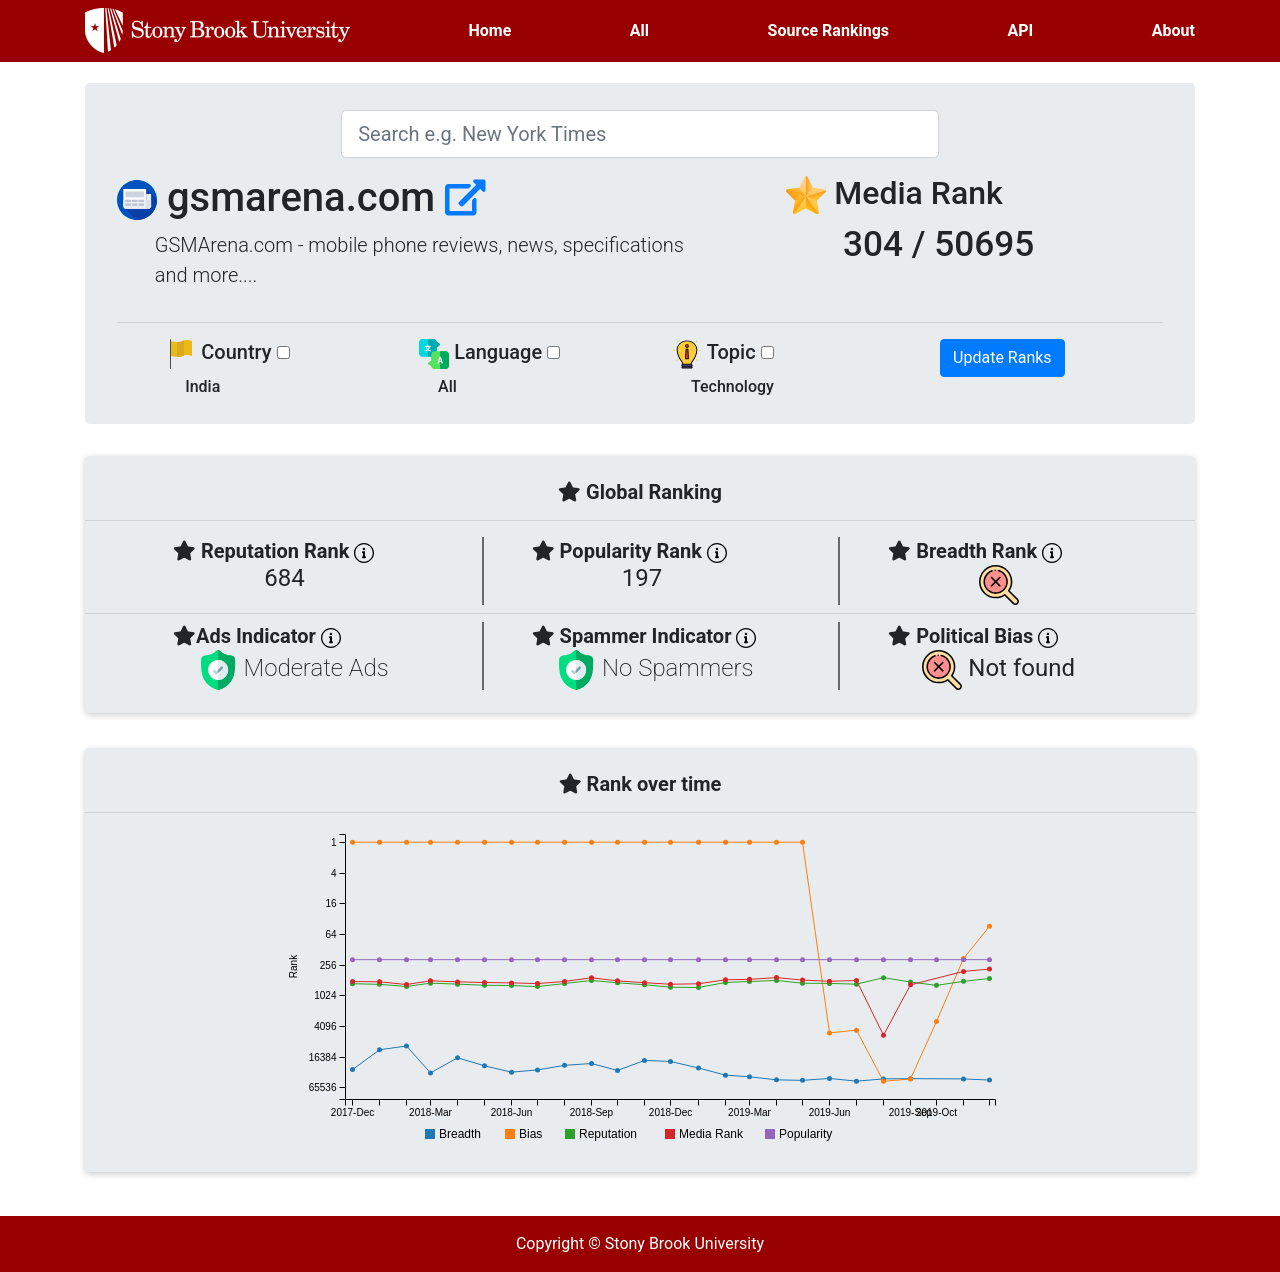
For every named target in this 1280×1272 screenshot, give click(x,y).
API (1021, 30)
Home (490, 30)
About (1173, 30)
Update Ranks (1002, 357)
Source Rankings (828, 30)
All (639, 30)
